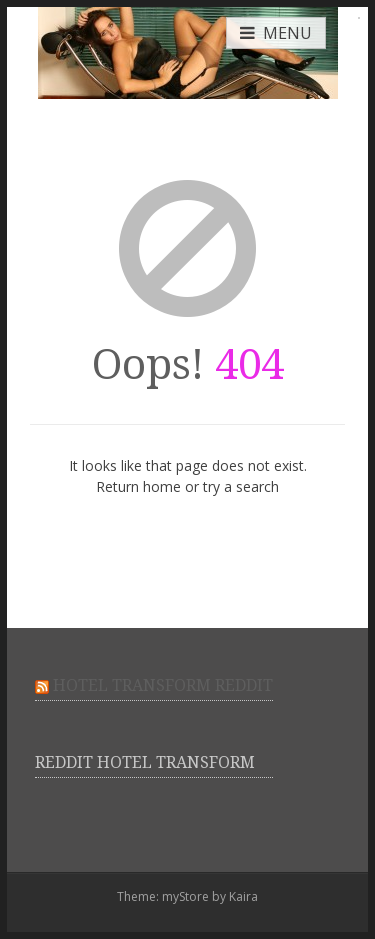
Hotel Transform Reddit (163, 685)
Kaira (243, 896)
